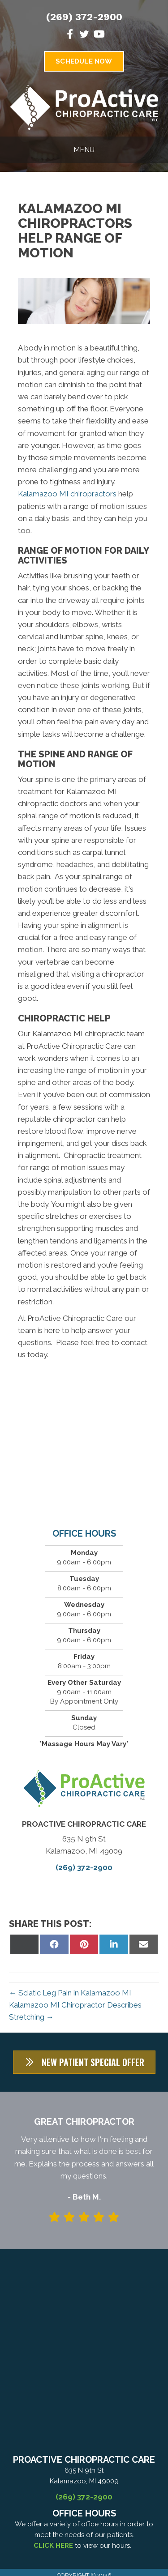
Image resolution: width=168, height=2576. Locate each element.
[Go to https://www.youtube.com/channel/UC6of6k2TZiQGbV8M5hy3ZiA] (98, 35)
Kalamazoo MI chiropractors (67, 493)
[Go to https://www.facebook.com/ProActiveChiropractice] (70, 35)
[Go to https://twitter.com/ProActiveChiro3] (84, 35)
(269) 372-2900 (84, 16)
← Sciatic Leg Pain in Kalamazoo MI (70, 1992)
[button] (84, 2062)
